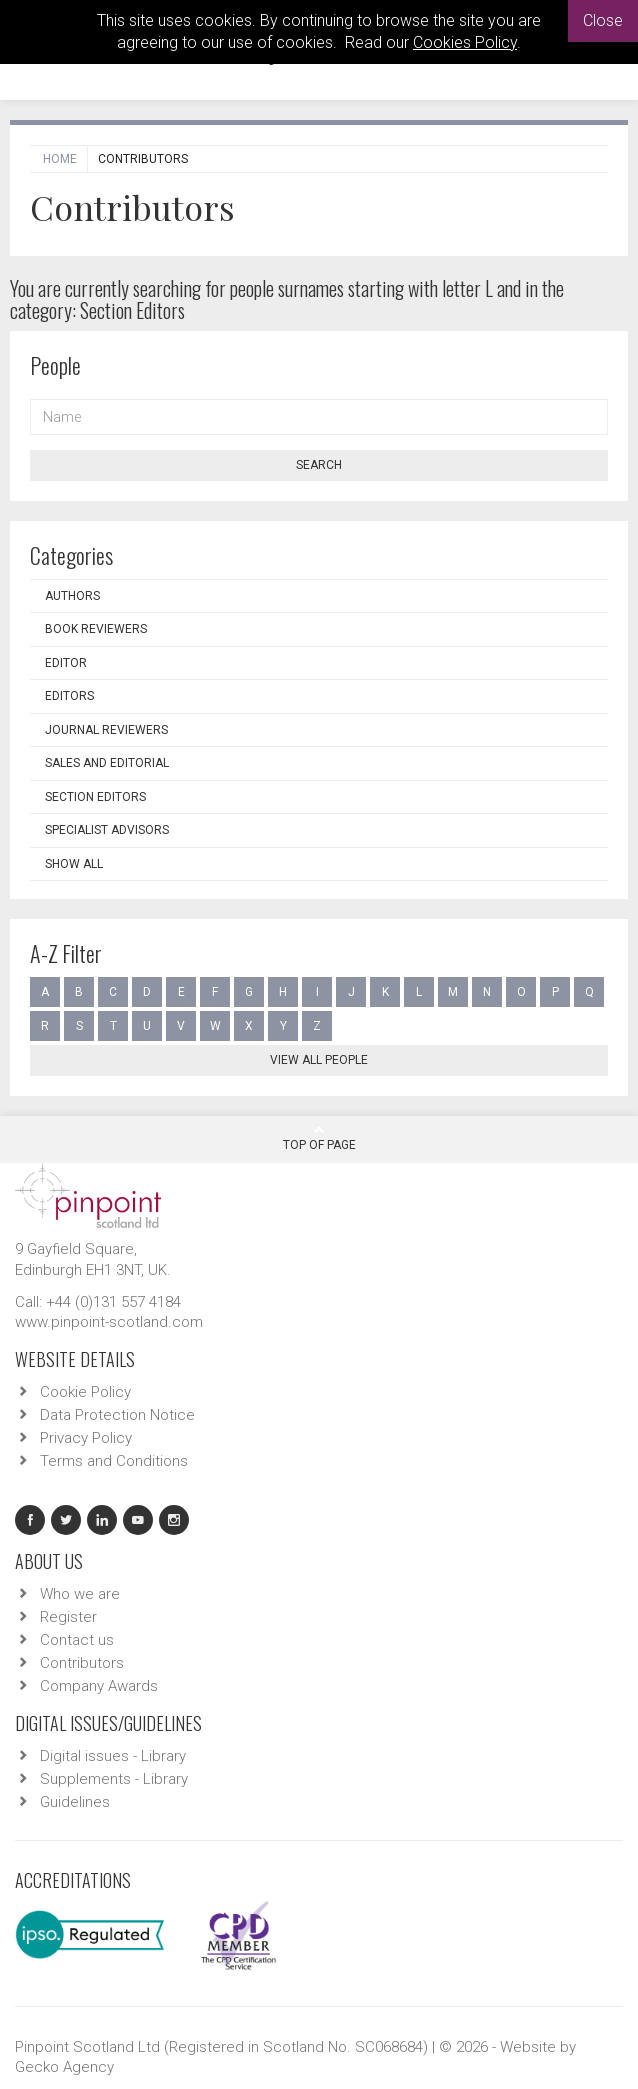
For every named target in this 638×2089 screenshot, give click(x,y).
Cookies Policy (465, 42)
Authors (72, 596)
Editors (69, 696)
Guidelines (75, 1802)
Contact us (77, 1640)
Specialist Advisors (107, 830)
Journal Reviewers (106, 730)
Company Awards (99, 1686)
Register (68, 1617)
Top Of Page (319, 1138)
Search (319, 465)
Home (60, 159)
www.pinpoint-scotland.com (109, 1322)
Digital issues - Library (113, 1756)
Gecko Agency (64, 2067)
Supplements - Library (114, 1779)
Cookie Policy (85, 1392)
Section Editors (95, 797)
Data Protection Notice (117, 1415)
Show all (74, 864)
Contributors (82, 1663)
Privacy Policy (86, 1438)
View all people (319, 1060)
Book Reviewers (96, 629)
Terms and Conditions (114, 1461)
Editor (66, 663)
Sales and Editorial (107, 763)
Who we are (80, 1594)
